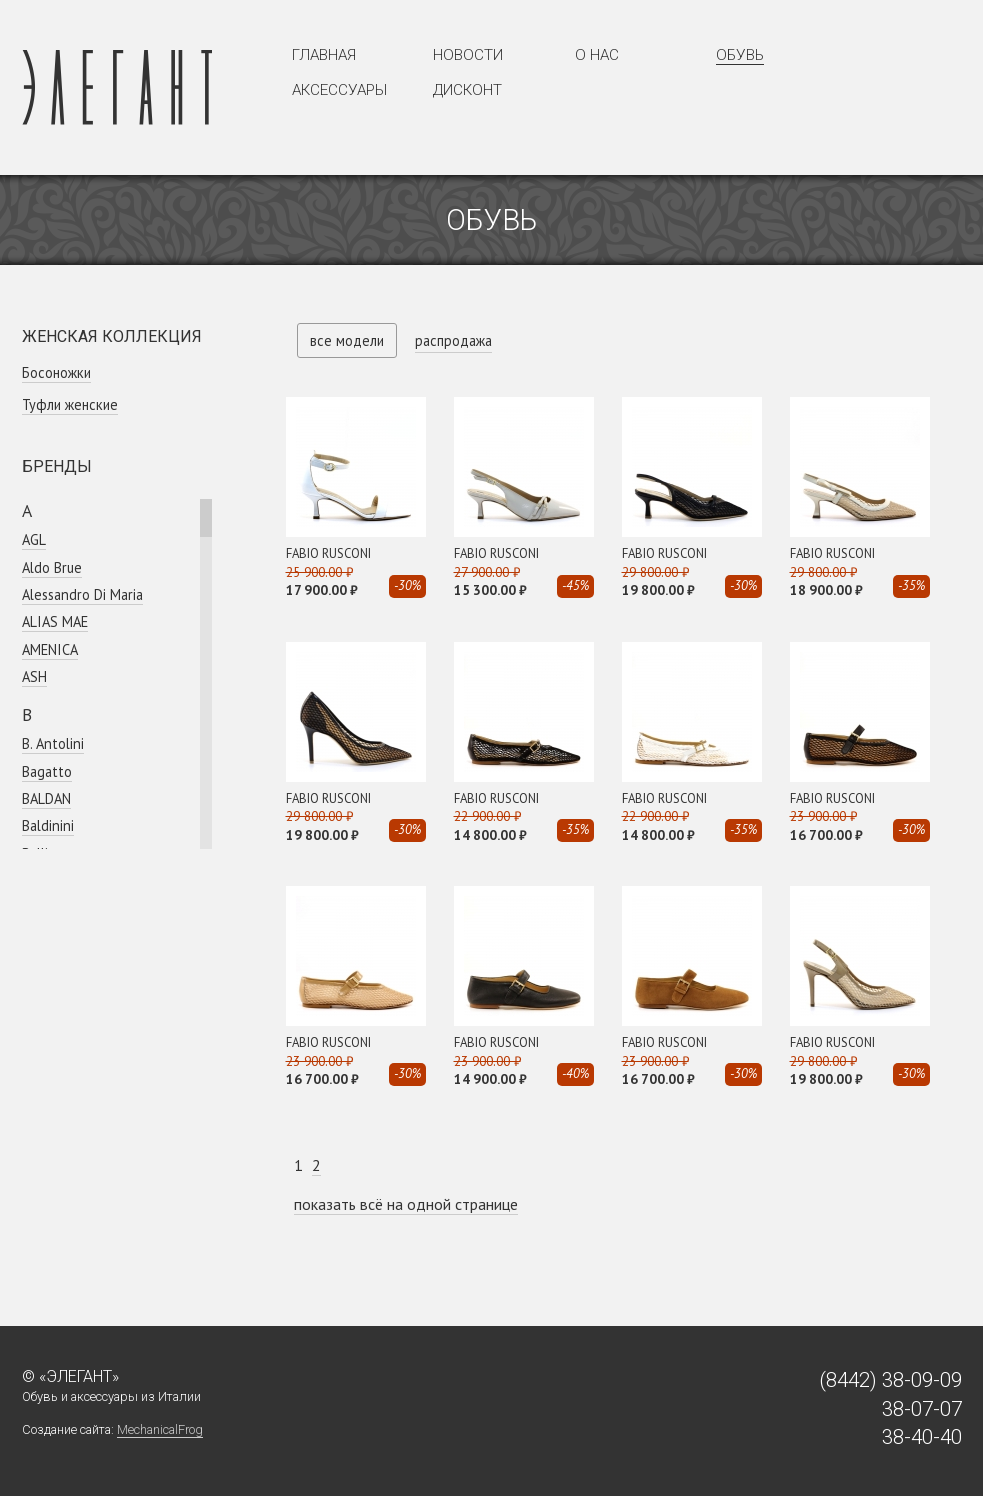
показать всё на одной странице (406, 1204)
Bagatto (47, 771)
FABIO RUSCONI (328, 553)
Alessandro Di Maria (82, 594)
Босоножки (56, 372)
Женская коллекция (112, 336)
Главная (324, 55)
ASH (34, 676)
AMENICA (50, 649)
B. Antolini (53, 743)
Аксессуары (339, 90)
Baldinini (48, 825)
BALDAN (46, 798)
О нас (597, 55)
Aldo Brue (52, 567)
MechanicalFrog (160, 1429)
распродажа (453, 340)
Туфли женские (70, 404)
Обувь (740, 55)
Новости (468, 55)
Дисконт (467, 90)
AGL (34, 539)
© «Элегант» (70, 1376)
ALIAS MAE (55, 621)
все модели (347, 340)
